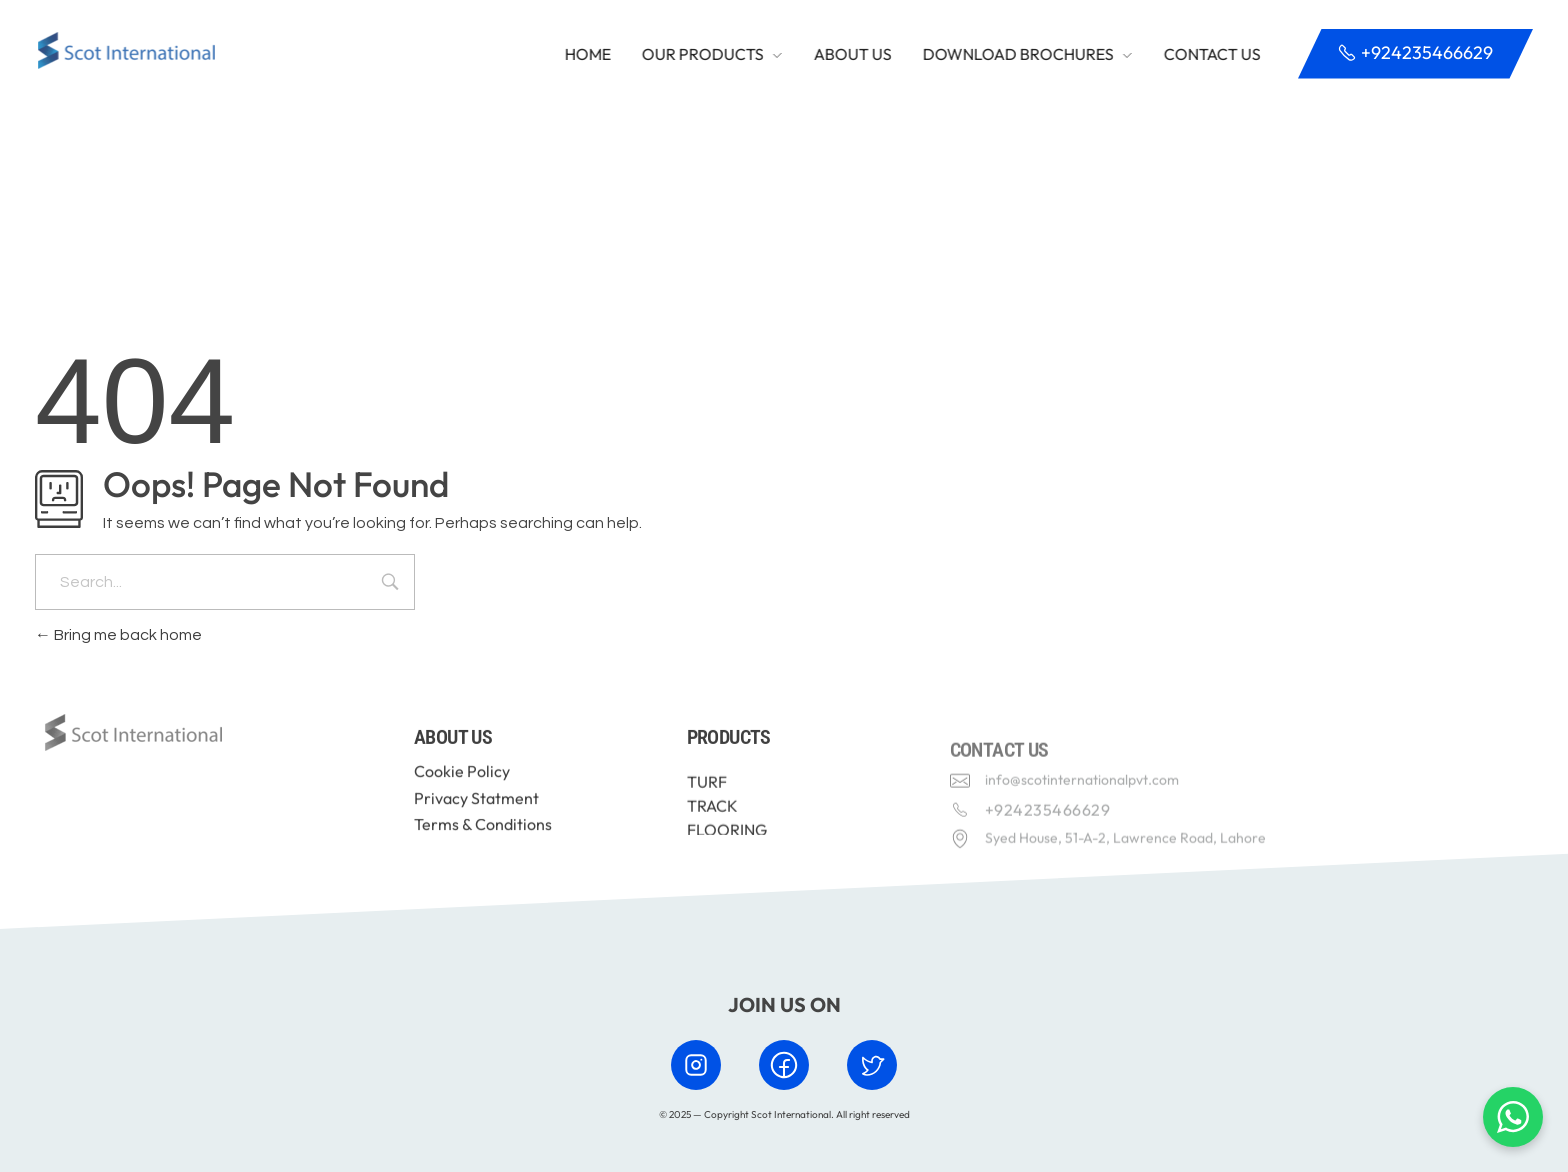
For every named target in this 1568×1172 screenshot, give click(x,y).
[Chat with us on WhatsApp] (1513, 1117)
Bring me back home (118, 635)
